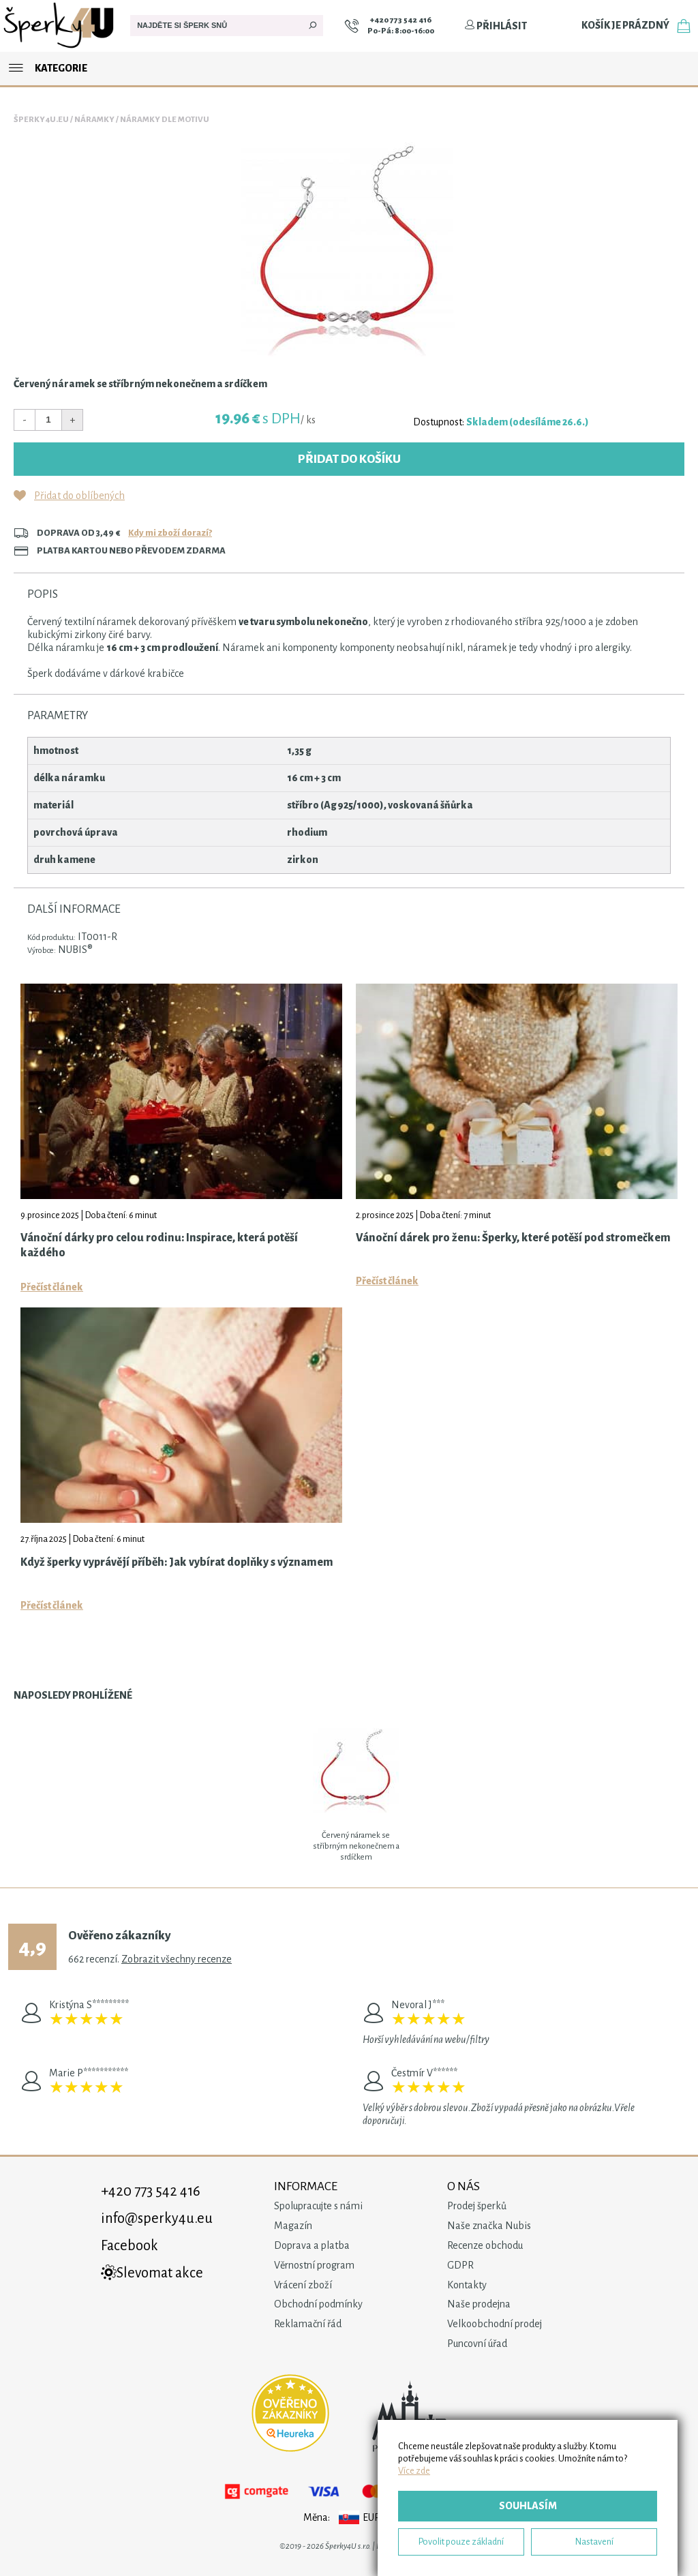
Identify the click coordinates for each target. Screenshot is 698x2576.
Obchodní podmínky (318, 2304)
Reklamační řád (308, 2323)
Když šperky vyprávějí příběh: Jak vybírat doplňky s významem (176, 1562)
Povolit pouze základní (461, 2541)
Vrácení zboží (303, 2284)
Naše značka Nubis (489, 2225)
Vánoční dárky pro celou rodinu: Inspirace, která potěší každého (159, 1245)
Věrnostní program (314, 2265)
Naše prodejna (479, 2304)
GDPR (460, 2265)
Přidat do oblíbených (79, 495)
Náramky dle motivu (164, 119)
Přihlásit (495, 25)
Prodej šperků (476, 2205)
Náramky (94, 119)
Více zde (414, 2471)
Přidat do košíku (349, 459)
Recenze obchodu (485, 2245)
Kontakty (467, 2284)
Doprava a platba (312, 2245)
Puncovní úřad (477, 2343)
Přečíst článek (51, 1287)
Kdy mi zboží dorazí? (170, 533)
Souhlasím (528, 2505)
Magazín (293, 2225)
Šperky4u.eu (41, 119)
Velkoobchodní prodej (494, 2323)
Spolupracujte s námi (318, 2205)
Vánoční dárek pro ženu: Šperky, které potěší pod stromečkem (513, 1238)
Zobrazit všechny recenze (176, 1959)
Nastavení (594, 2541)
